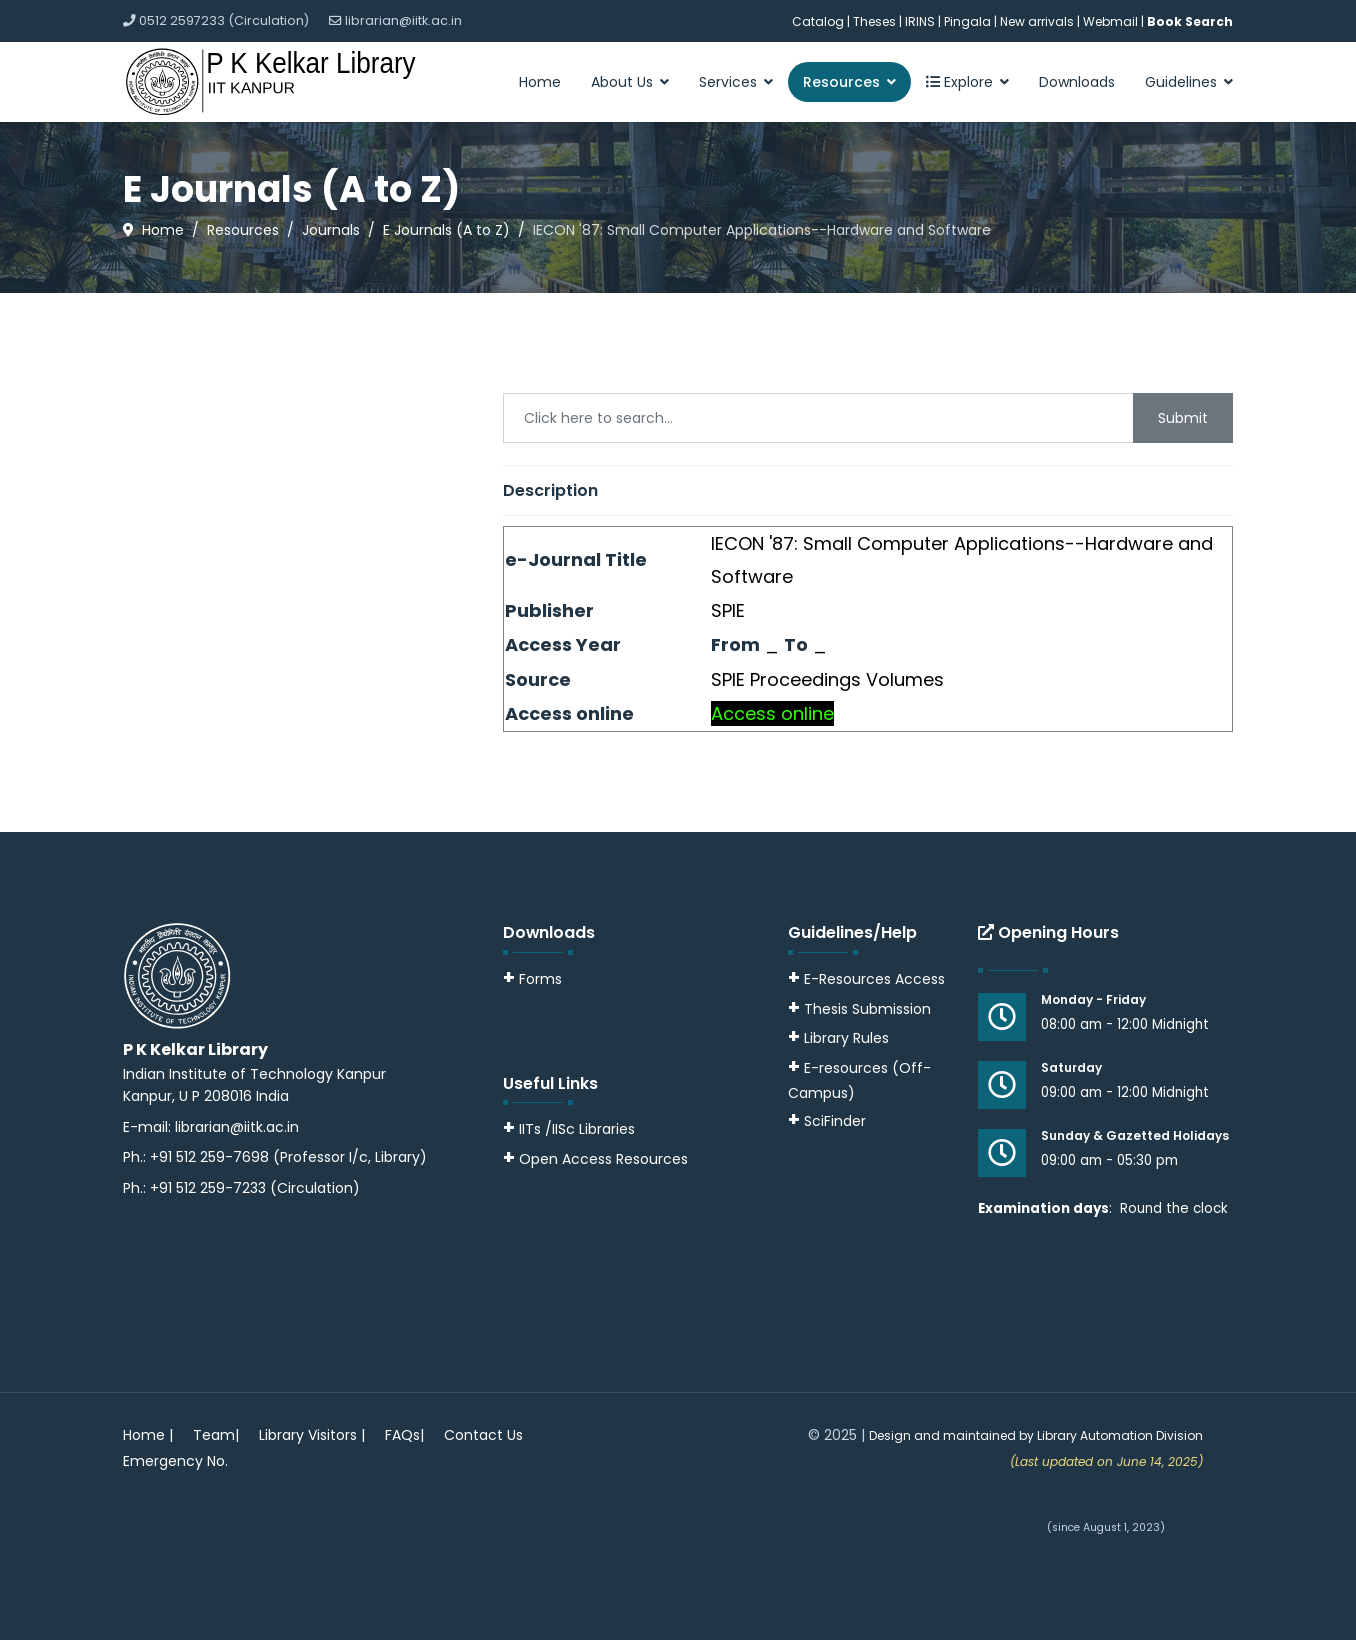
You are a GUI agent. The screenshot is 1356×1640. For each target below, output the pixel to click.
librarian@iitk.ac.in (403, 20)
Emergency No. (175, 1461)
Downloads (1077, 82)
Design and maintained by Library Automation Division (1036, 1435)
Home (540, 82)
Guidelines (1181, 82)
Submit (1183, 418)
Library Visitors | (312, 1435)
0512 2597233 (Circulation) (224, 20)
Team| (216, 1435)
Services (728, 82)
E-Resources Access (874, 979)
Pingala (967, 21)
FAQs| (404, 1435)
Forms (532, 979)
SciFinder (827, 1121)
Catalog (818, 21)
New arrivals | (1041, 21)
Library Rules (838, 1038)
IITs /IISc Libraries (577, 1129)
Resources (841, 82)
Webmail (1110, 21)
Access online (772, 713)
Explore (959, 82)
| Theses (871, 21)
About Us (622, 82)
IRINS (921, 21)
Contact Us (483, 1435)
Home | (148, 1435)
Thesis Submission (867, 1009)
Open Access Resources (603, 1159)
